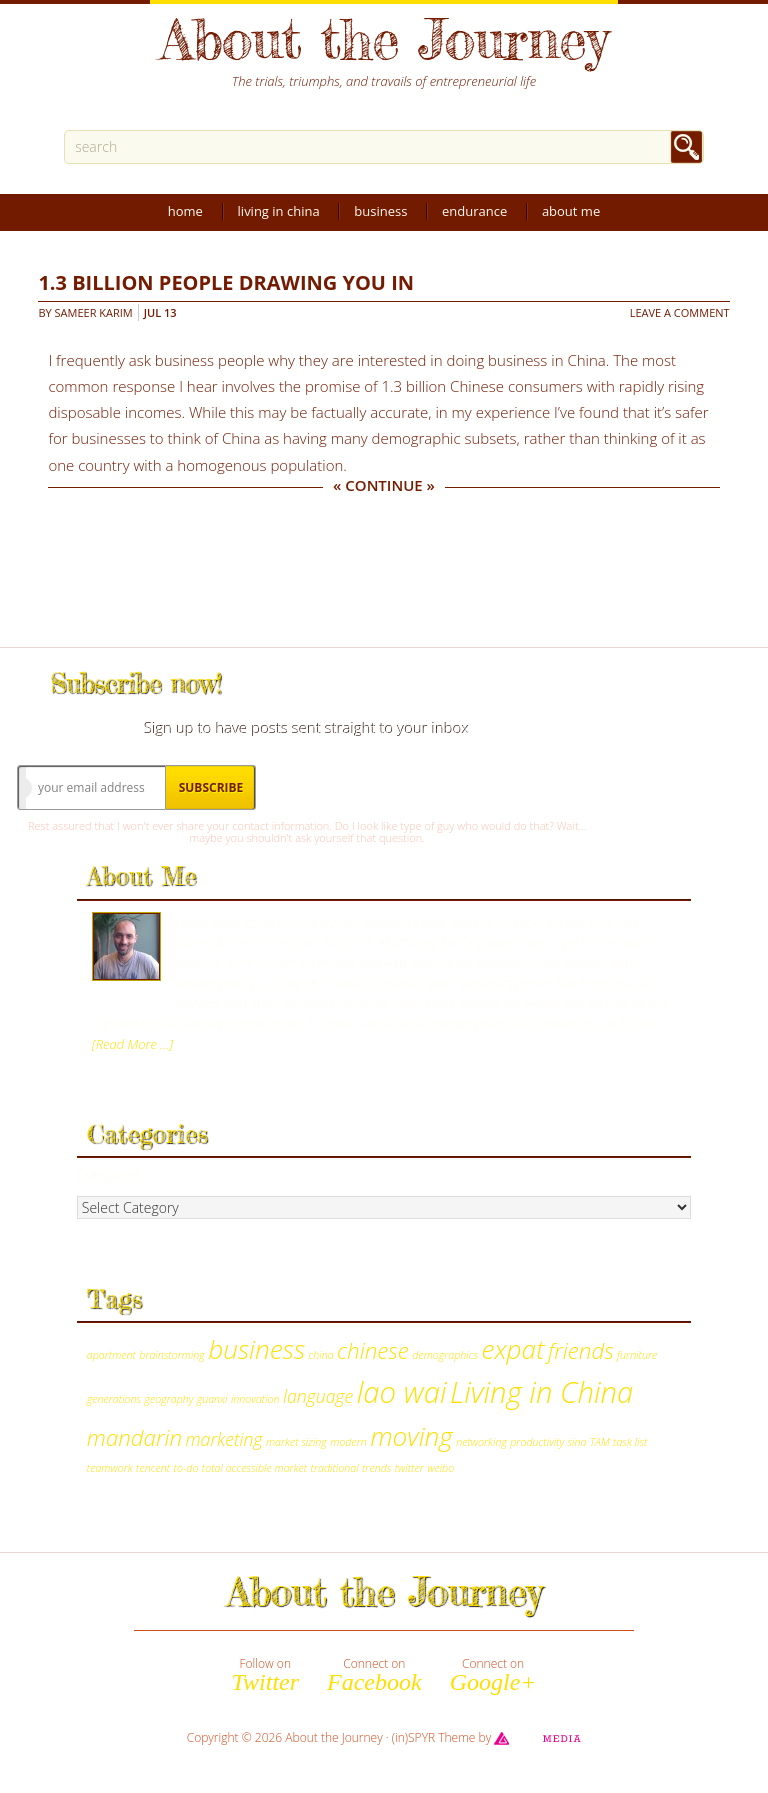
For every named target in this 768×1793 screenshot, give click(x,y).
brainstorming (171, 1355)
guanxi (212, 1399)
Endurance (474, 211)
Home (185, 211)
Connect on (374, 1675)
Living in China (279, 211)
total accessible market (254, 1468)
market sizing (296, 1442)
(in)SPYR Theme (434, 1737)
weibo (440, 1468)
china (320, 1355)
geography (169, 1399)
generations (114, 1399)
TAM (600, 1442)
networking (481, 1442)
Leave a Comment (680, 312)
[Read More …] (132, 1044)
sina (577, 1442)
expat (512, 1349)
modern (348, 1442)
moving (411, 1436)
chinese (373, 1350)
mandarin (134, 1437)
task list (630, 1442)
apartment (111, 1355)
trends (376, 1468)
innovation (255, 1399)
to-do (186, 1468)
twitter (409, 1468)
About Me (571, 211)
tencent (153, 1468)
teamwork (110, 1468)
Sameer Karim (94, 312)
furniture (637, 1355)
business (256, 1349)
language (318, 1396)
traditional (335, 1468)
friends (581, 1350)
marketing (224, 1439)
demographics (445, 1355)
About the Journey (384, 38)
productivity (537, 1442)
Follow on (265, 1675)
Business (380, 211)
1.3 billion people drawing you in (226, 282)
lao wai (402, 1392)
